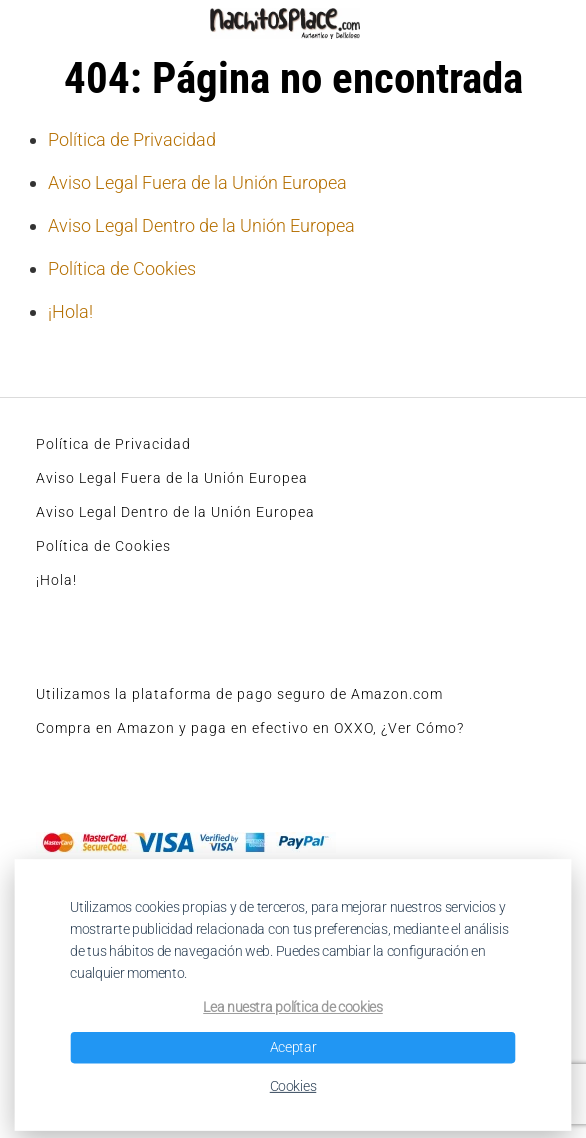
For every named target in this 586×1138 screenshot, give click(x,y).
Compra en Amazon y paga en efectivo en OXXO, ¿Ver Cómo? (250, 728)
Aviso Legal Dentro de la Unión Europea (201, 225)
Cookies (293, 1086)
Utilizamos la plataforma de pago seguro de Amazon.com (239, 694)
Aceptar (293, 1047)
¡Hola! (70, 311)
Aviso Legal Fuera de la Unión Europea (197, 182)
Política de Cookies (122, 268)
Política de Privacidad (132, 139)
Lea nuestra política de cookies (293, 1008)
